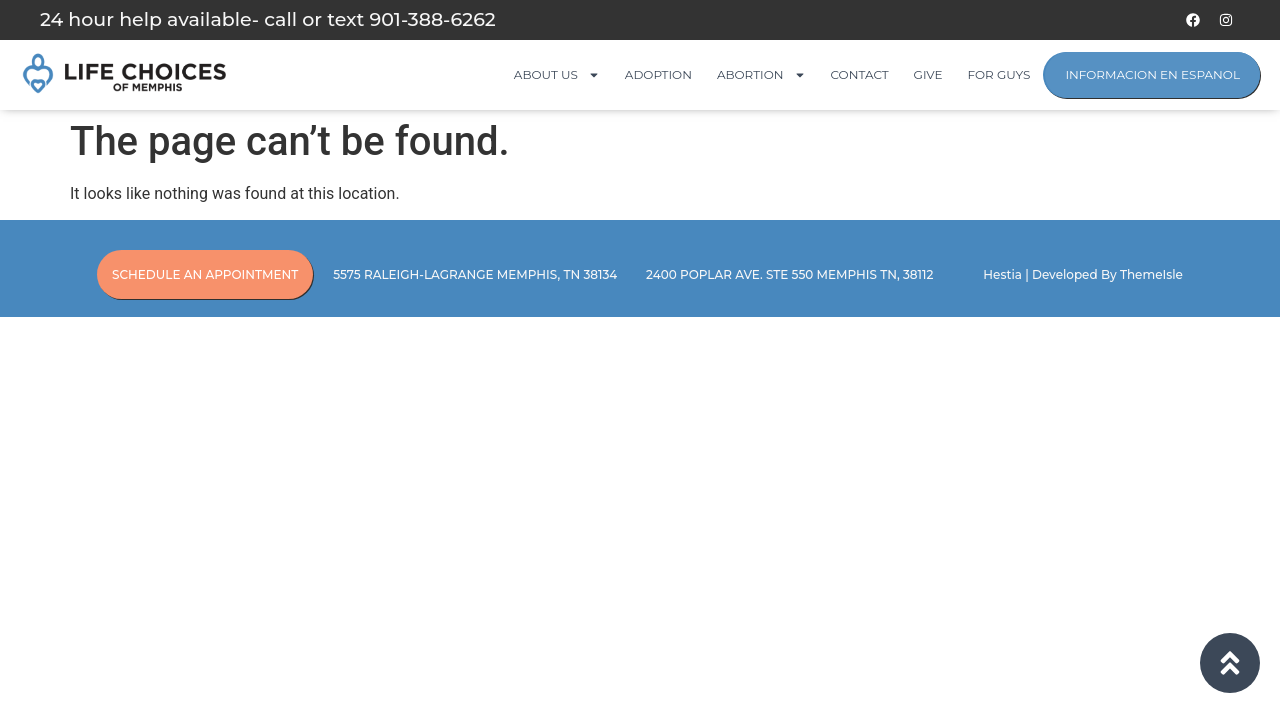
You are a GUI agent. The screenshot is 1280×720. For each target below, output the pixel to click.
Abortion (761, 75)
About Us (557, 75)
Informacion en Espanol (1152, 74)
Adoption (658, 74)
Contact (860, 74)
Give (928, 74)
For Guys (999, 74)
